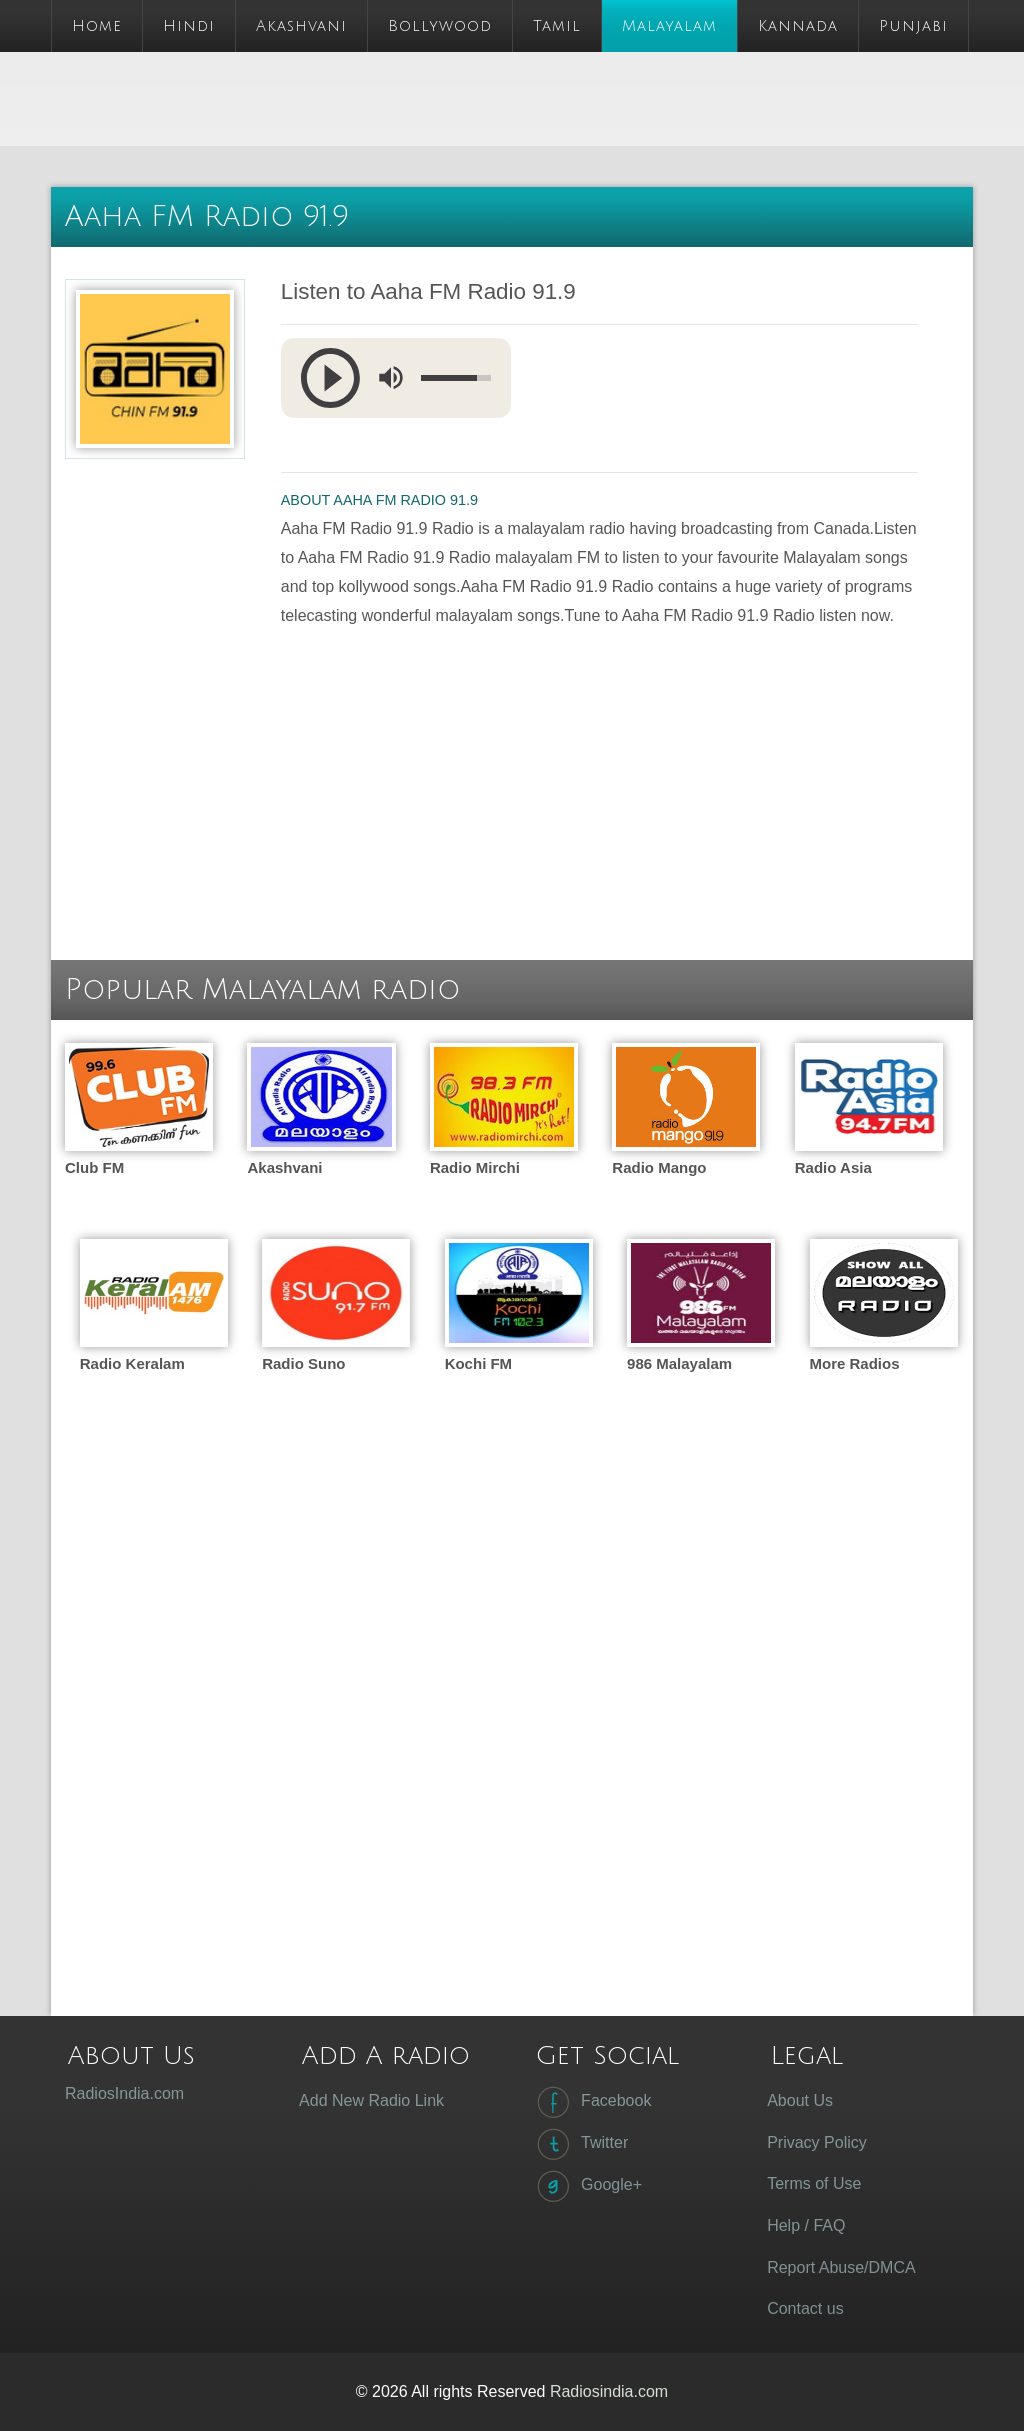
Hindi (189, 26)
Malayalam (669, 26)
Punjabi (913, 26)
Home (97, 26)
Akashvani (301, 26)
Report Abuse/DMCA (841, 2267)
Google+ (587, 2186)
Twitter (580, 2144)
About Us (800, 2100)
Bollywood (440, 26)
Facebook (592, 2102)
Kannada (798, 26)
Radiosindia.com (609, 2391)
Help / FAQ (806, 2225)
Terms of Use (814, 2183)
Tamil (557, 26)
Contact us (805, 2308)
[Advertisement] (415, 97)
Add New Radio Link (371, 2100)
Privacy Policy (817, 2142)
